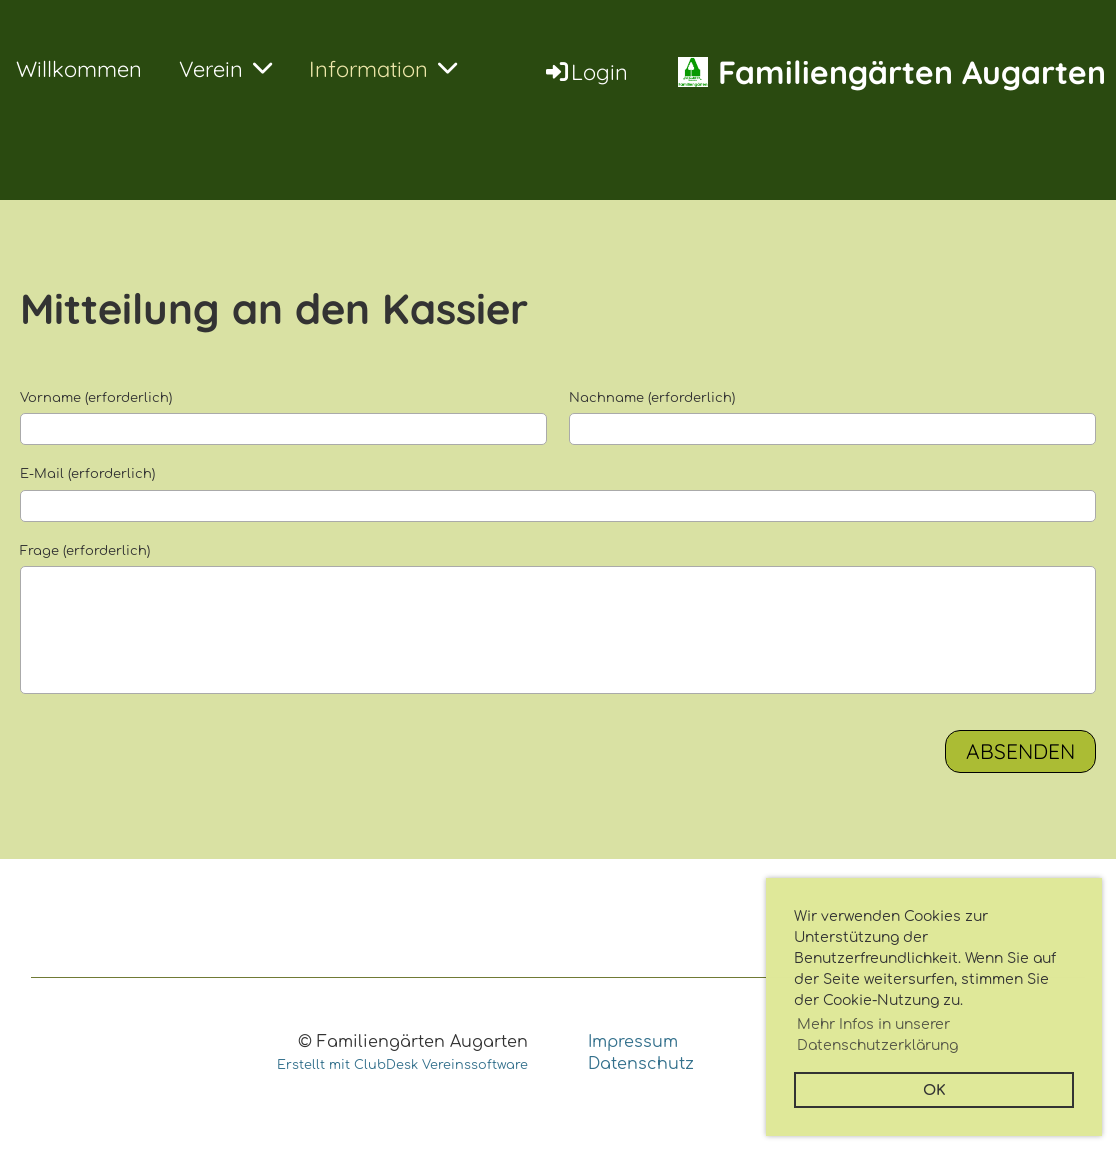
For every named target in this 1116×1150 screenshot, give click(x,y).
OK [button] (934, 1090)
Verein (225, 69)
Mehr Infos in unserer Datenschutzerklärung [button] (877, 1035)
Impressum (633, 1042)
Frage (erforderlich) (85, 551)
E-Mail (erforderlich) (87, 474)
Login (585, 72)
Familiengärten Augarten (912, 72)
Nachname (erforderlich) (652, 398)
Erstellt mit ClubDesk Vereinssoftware (402, 1065)
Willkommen (79, 69)
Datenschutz (641, 1064)
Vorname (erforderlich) (96, 398)
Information (383, 69)
